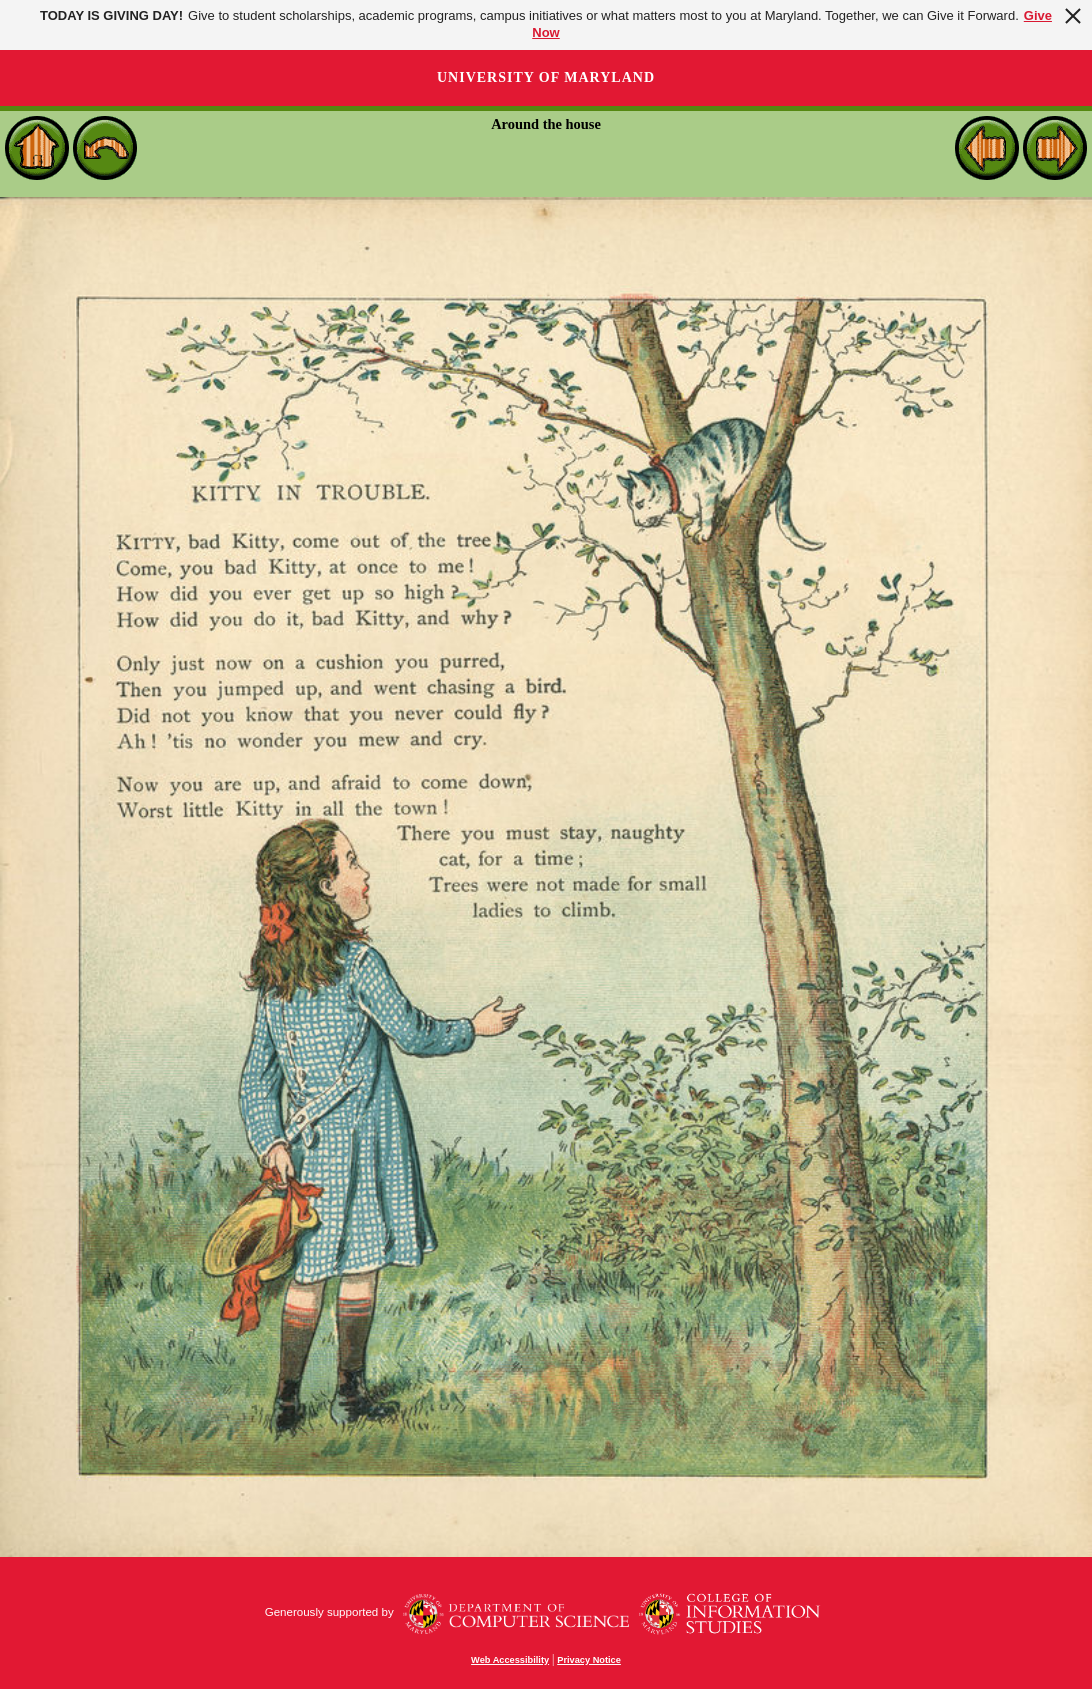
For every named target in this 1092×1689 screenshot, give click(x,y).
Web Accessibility (510, 1660)
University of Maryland (546, 77)
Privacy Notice (589, 1660)
